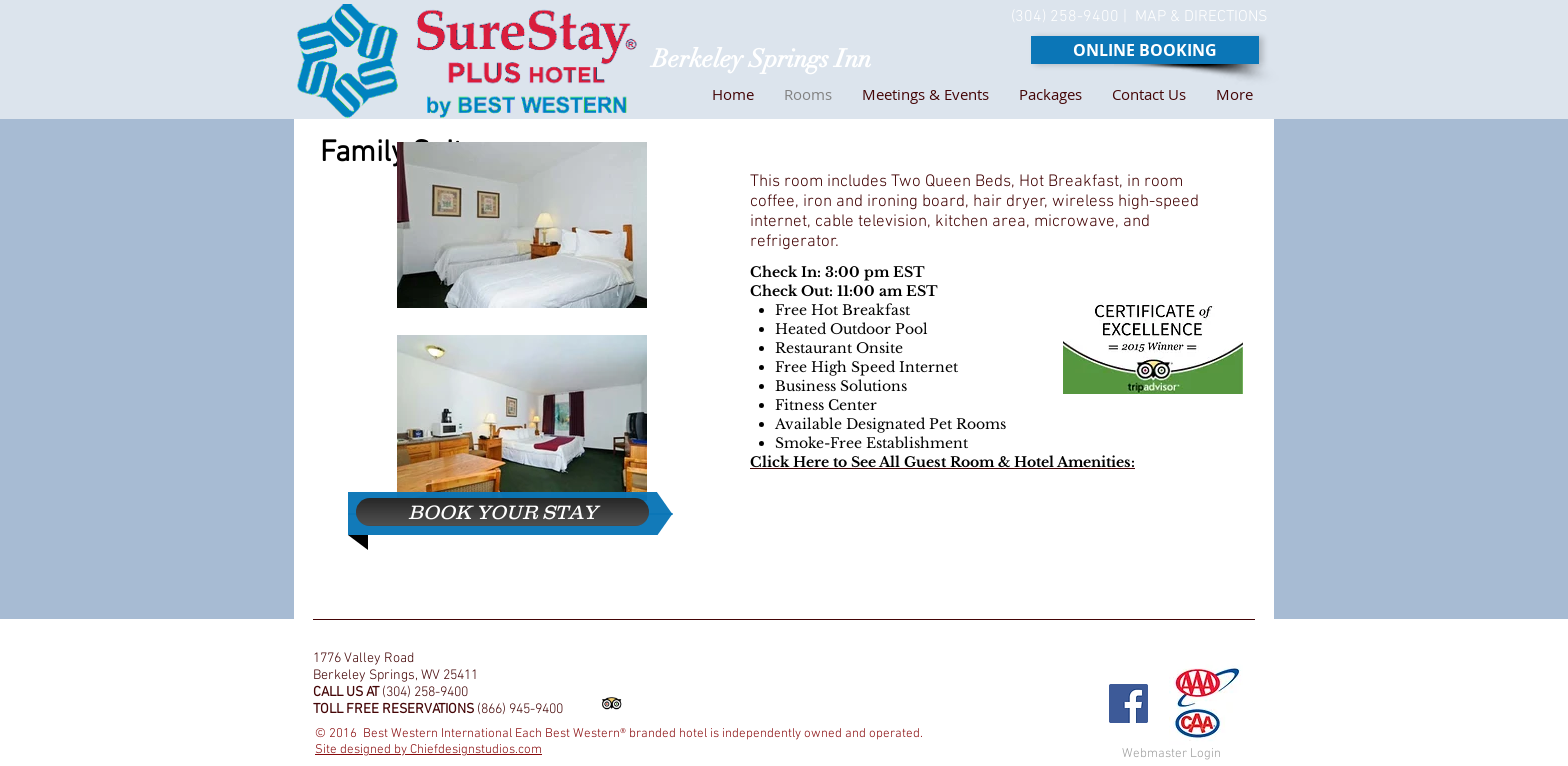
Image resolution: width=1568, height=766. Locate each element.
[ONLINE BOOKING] (1145, 50)
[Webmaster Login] (1171, 754)
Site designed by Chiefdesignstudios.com (428, 750)
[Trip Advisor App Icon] (611, 703)
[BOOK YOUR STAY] (502, 512)
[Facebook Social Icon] (1128, 703)
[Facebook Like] (1062, 643)
